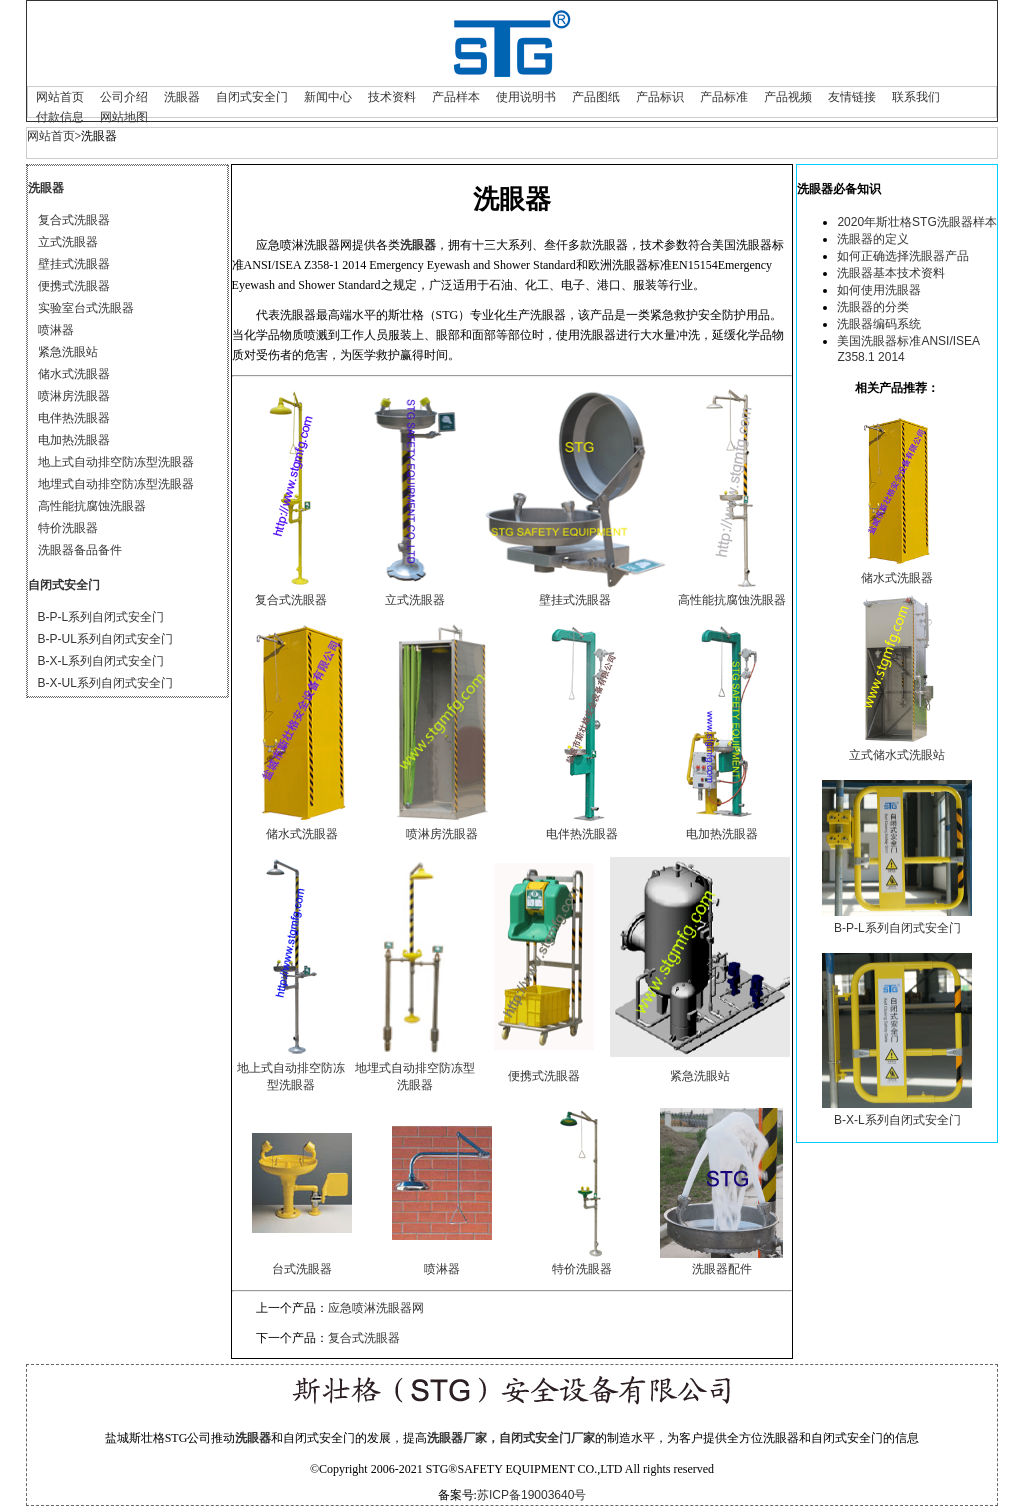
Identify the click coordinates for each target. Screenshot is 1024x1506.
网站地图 (124, 117)
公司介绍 (124, 97)
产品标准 (724, 97)
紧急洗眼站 (68, 352)
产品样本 (456, 97)
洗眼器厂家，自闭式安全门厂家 (511, 1438)
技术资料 (392, 97)
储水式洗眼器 (74, 374)
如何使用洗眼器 (879, 290)
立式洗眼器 (68, 242)
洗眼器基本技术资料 (891, 273)
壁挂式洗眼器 (74, 264)
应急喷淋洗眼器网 (376, 1308)
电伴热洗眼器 (74, 418)
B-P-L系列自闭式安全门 (101, 617)
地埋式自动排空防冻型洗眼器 (116, 484)
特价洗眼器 (68, 528)
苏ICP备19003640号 (531, 1495)
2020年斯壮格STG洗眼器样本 (916, 222)
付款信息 (60, 117)
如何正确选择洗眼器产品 (903, 256)
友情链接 (852, 97)
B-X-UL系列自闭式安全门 (105, 683)
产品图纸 (596, 97)
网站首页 (60, 97)
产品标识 (660, 97)
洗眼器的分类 (873, 307)
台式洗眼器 (302, 1269)
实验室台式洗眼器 (86, 308)
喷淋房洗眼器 (74, 396)
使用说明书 (526, 97)
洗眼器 (182, 97)
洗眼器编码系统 (879, 324)
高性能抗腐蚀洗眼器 (92, 506)
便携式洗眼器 (74, 286)
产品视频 (788, 97)
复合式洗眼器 (74, 220)
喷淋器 (56, 330)
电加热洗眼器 (74, 440)
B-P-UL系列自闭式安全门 (105, 639)
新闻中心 (328, 97)
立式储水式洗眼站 (897, 755)
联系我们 (916, 97)
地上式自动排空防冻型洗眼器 (116, 462)
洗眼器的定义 (873, 239)
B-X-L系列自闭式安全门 (101, 661)
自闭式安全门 (252, 97)
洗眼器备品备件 (80, 550)
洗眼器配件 (722, 1269)
